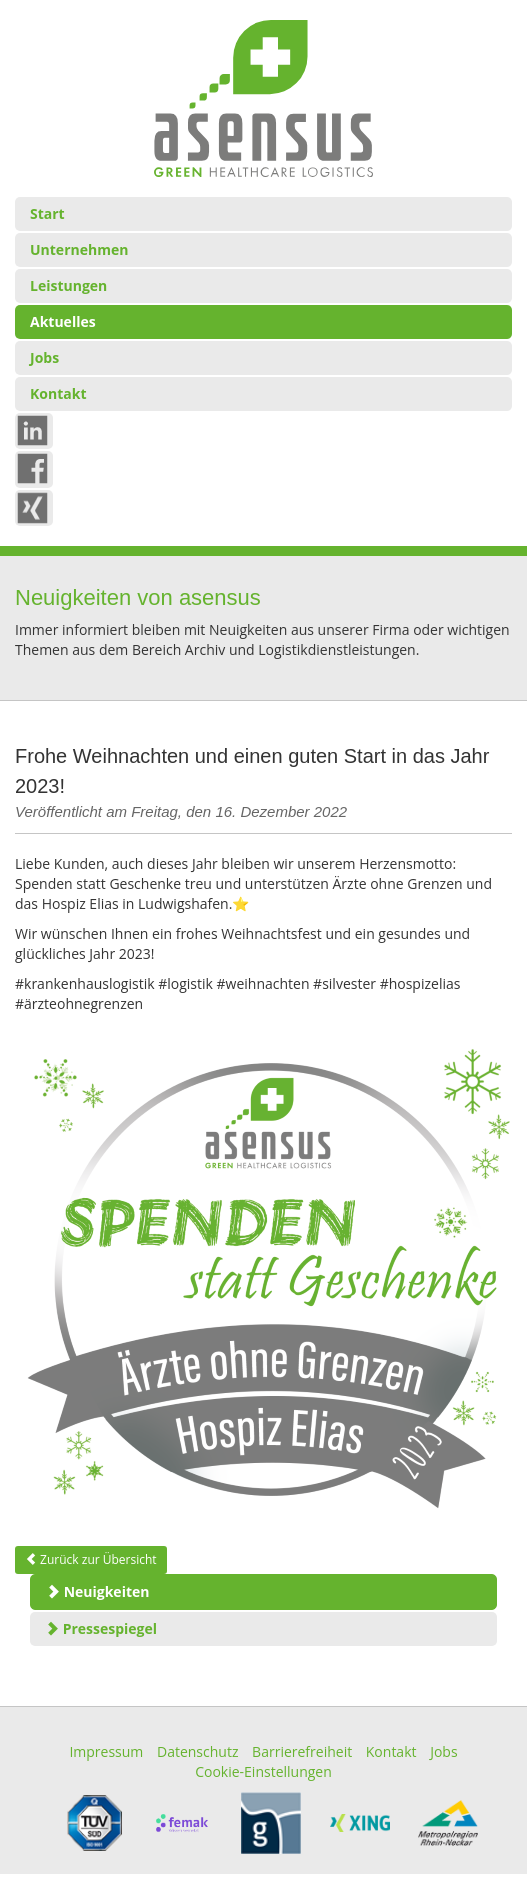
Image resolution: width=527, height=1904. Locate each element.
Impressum (106, 1751)
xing (41, 506)
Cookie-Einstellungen (263, 1771)
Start (47, 213)
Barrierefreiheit (302, 1751)
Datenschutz (197, 1751)
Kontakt (58, 393)
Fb (38, 467)
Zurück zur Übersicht (91, 1559)
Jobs (44, 357)
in (36, 429)
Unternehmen (79, 249)
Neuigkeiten (97, 1591)
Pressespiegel (101, 1628)
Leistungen (68, 285)
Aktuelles (63, 321)
